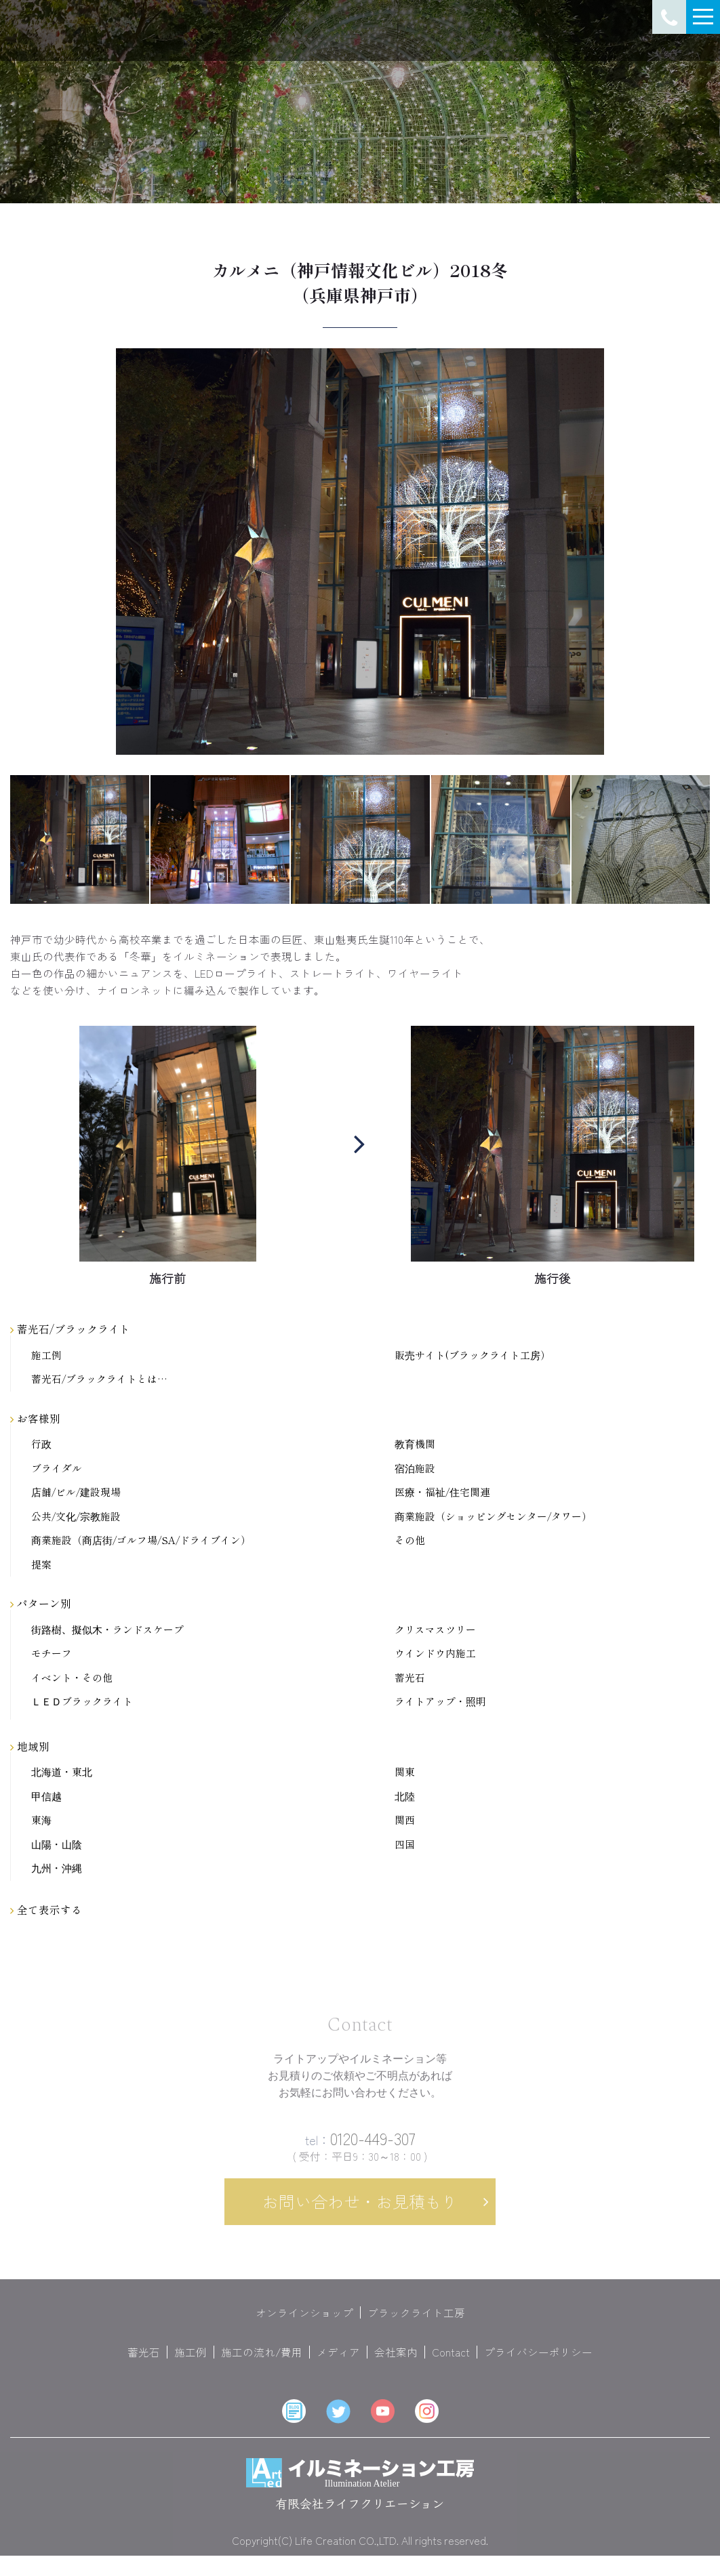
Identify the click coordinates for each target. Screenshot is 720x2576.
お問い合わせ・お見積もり (360, 2212)
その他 (410, 1540)
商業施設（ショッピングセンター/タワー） (493, 1516)
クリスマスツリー (435, 1629)
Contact (451, 2363)
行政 (41, 1444)
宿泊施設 (415, 1468)
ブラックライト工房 (416, 2323)
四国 (405, 1844)
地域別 (29, 1746)
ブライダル (56, 1468)
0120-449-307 (360, 2149)
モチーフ (51, 1653)
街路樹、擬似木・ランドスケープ (107, 1629)
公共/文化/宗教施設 (76, 1516)
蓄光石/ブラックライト (70, 1328)
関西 (405, 1820)
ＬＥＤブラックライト (82, 1701)
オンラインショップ (304, 2323)
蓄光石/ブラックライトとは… (99, 1379)
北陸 (405, 1796)
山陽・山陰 (56, 1844)
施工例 (46, 1355)
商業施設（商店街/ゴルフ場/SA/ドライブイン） (141, 1540)
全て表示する (46, 1909)
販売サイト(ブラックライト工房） (473, 1355)
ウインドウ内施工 (435, 1653)
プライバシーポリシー (538, 2363)
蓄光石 (410, 1677)
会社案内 (396, 2363)
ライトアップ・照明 (440, 1701)
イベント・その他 (72, 1677)
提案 (41, 1564)
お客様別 (35, 1418)
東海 (41, 1820)
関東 (405, 1772)
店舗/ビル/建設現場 (76, 1492)
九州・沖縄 (56, 1868)
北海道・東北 (61, 1772)
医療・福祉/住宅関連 (442, 1492)
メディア (338, 2363)
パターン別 (40, 1603)
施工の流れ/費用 (261, 2363)
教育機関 (415, 1444)
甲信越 (46, 1796)
